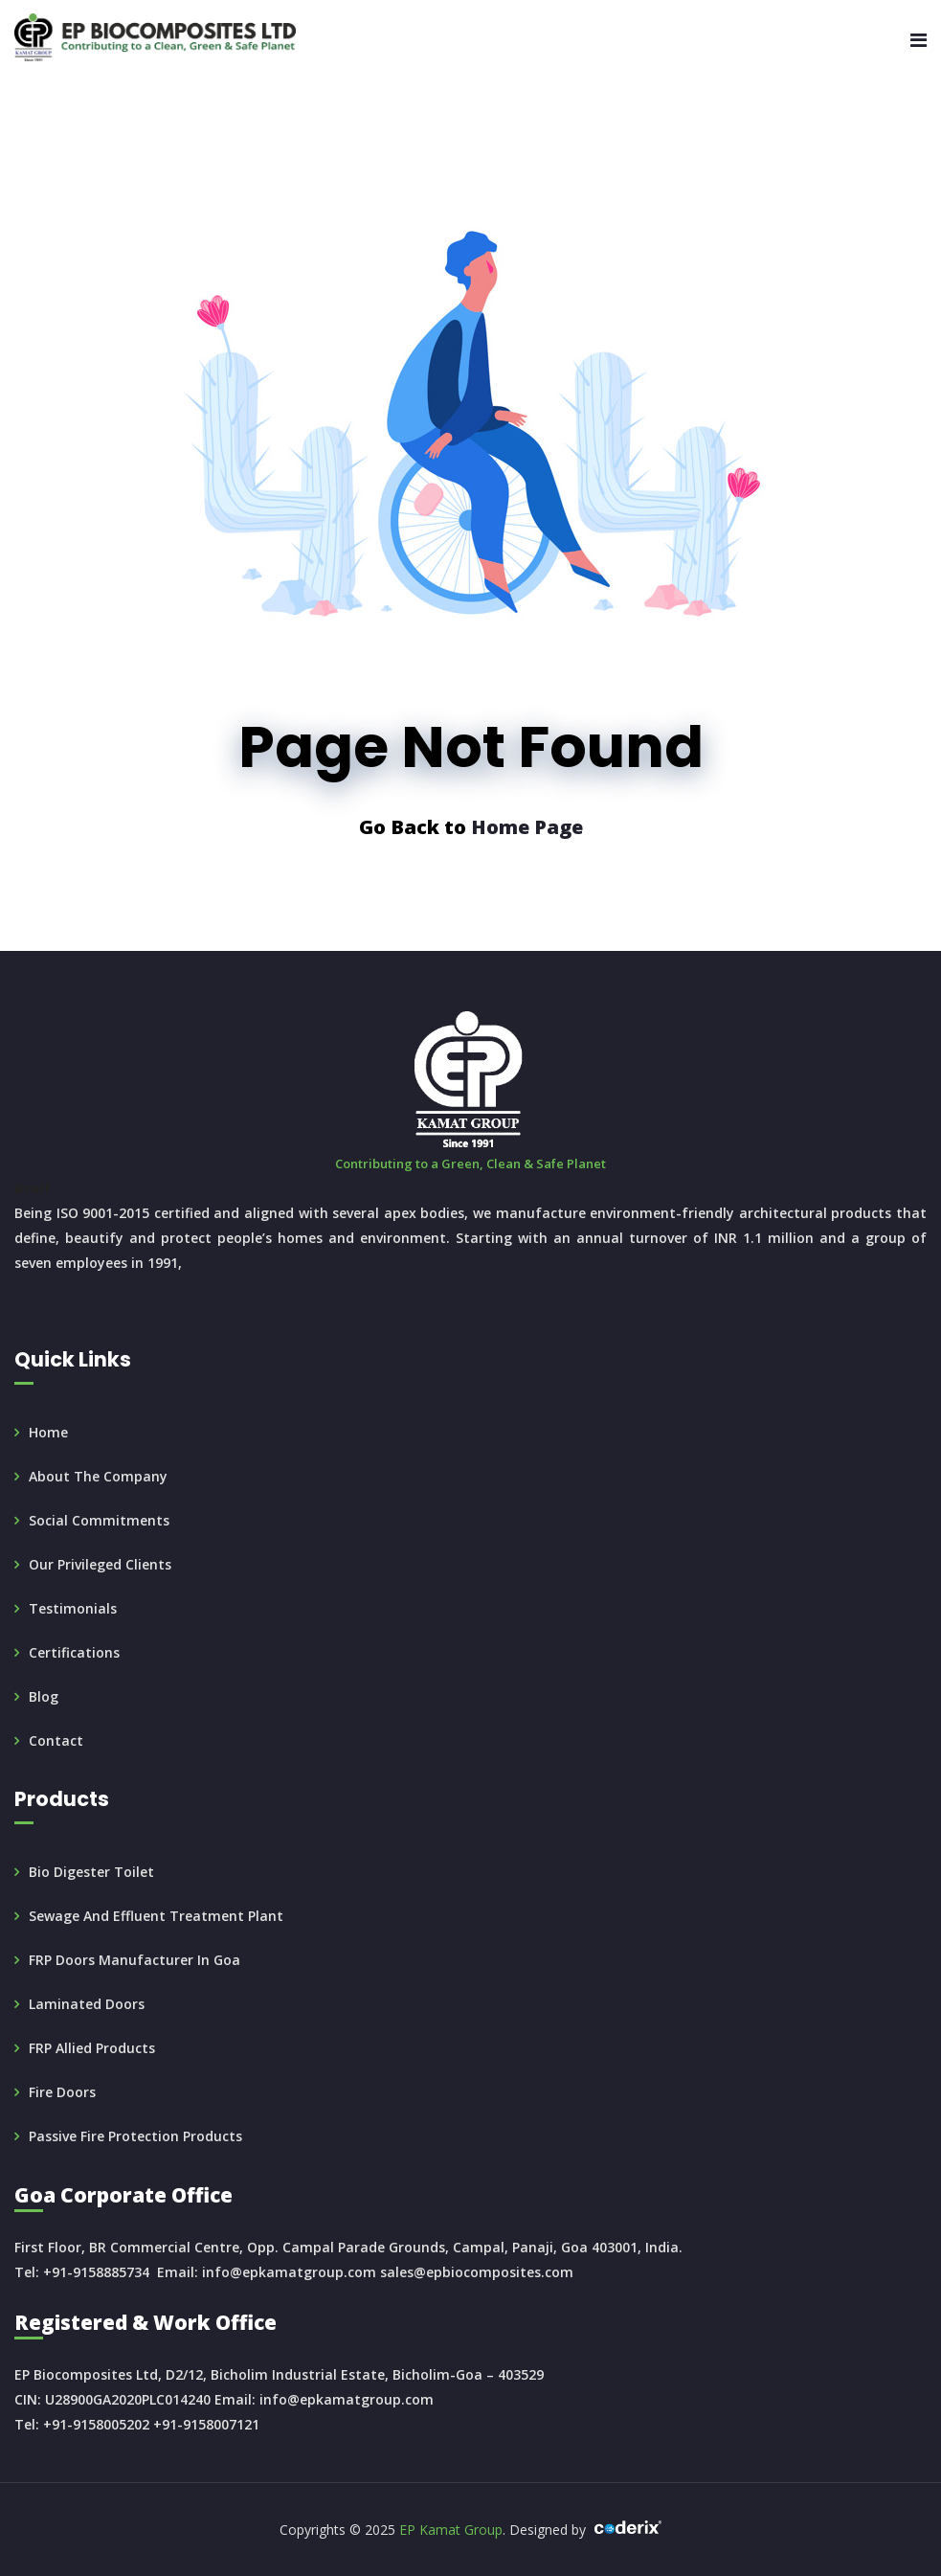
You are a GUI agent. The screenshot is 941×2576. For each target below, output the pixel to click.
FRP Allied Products (92, 2048)
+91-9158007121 (206, 2424)
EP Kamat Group (451, 2529)
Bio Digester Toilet (91, 1872)
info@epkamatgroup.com (289, 2272)
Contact (56, 1740)
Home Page (527, 827)
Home (48, 1432)
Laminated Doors (87, 2004)
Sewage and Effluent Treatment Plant (156, 1916)
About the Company (98, 1476)
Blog (43, 1696)
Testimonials (73, 1608)
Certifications (74, 1652)
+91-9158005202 (96, 2424)
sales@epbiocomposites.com (476, 2272)
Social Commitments (99, 1520)
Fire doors (62, 2092)
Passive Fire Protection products (135, 2136)
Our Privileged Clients (100, 1564)
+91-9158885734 (96, 2272)
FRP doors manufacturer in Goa (134, 1960)
